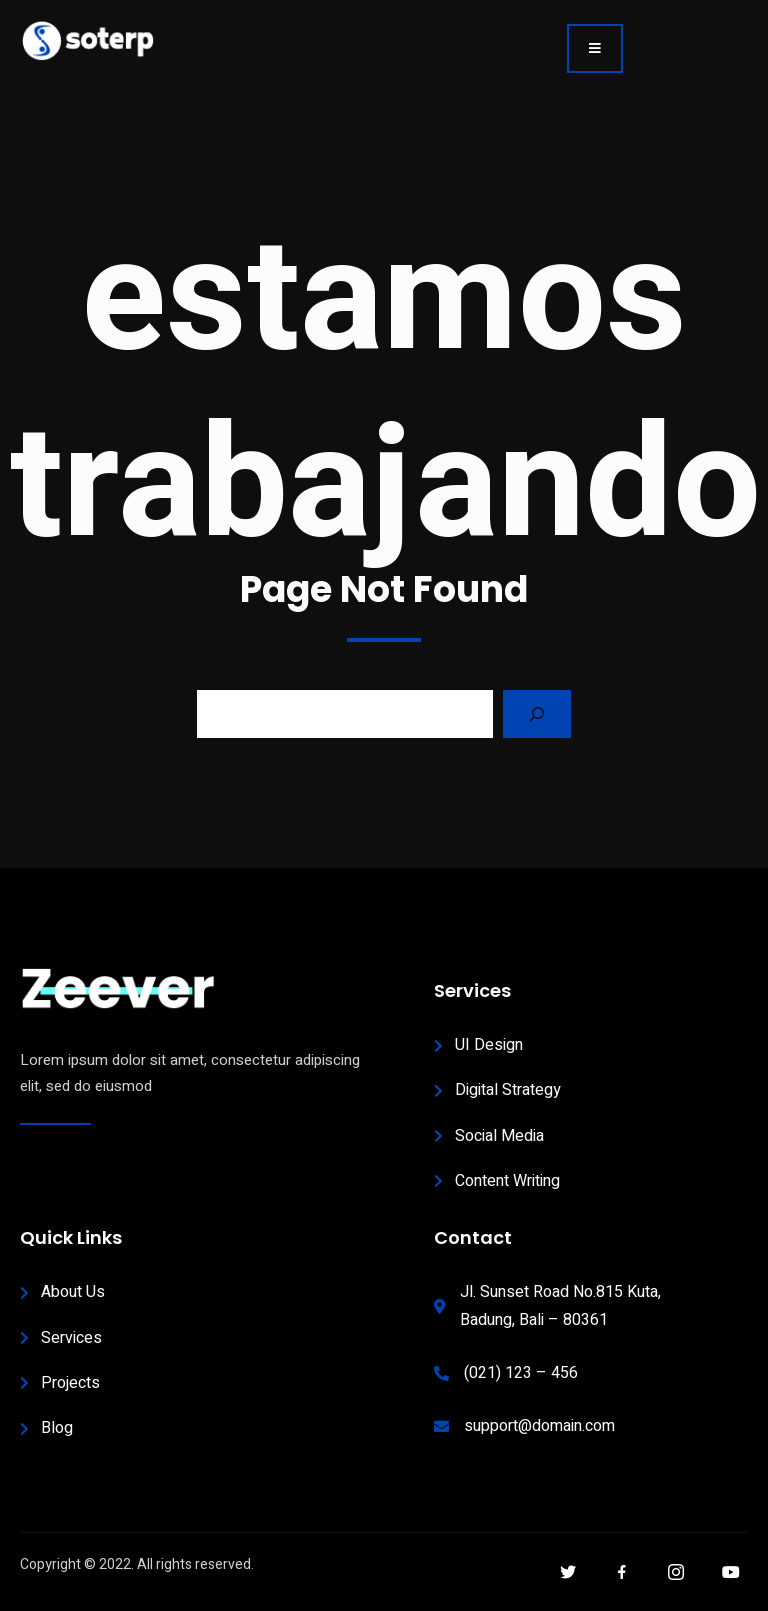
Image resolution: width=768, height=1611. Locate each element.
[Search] (537, 714)
